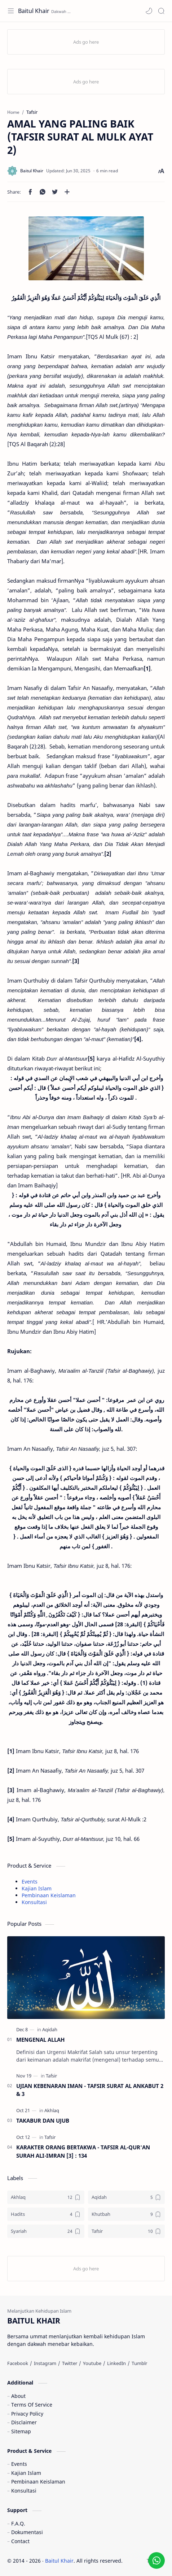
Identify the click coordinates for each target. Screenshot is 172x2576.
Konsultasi (34, 1902)
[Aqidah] (49, 2029)
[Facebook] (17, 2363)
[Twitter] (69, 2363)
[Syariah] (45, 2231)
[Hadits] (45, 2214)
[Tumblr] (139, 2363)
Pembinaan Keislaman (49, 1895)
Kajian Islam (37, 1888)
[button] (149, 10)
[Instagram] (45, 2363)
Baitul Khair (33, 11)
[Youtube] (92, 2363)
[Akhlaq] (51, 2110)
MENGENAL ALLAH (40, 2039)
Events (30, 1881)
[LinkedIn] (116, 2363)
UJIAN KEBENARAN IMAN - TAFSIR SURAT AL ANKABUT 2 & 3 (89, 2090)
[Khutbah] (126, 2214)
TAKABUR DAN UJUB (42, 2120)
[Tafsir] (51, 2075)
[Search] (161, 10)
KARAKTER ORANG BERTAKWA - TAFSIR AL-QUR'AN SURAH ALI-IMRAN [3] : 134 (83, 2151)
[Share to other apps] (67, 192)
